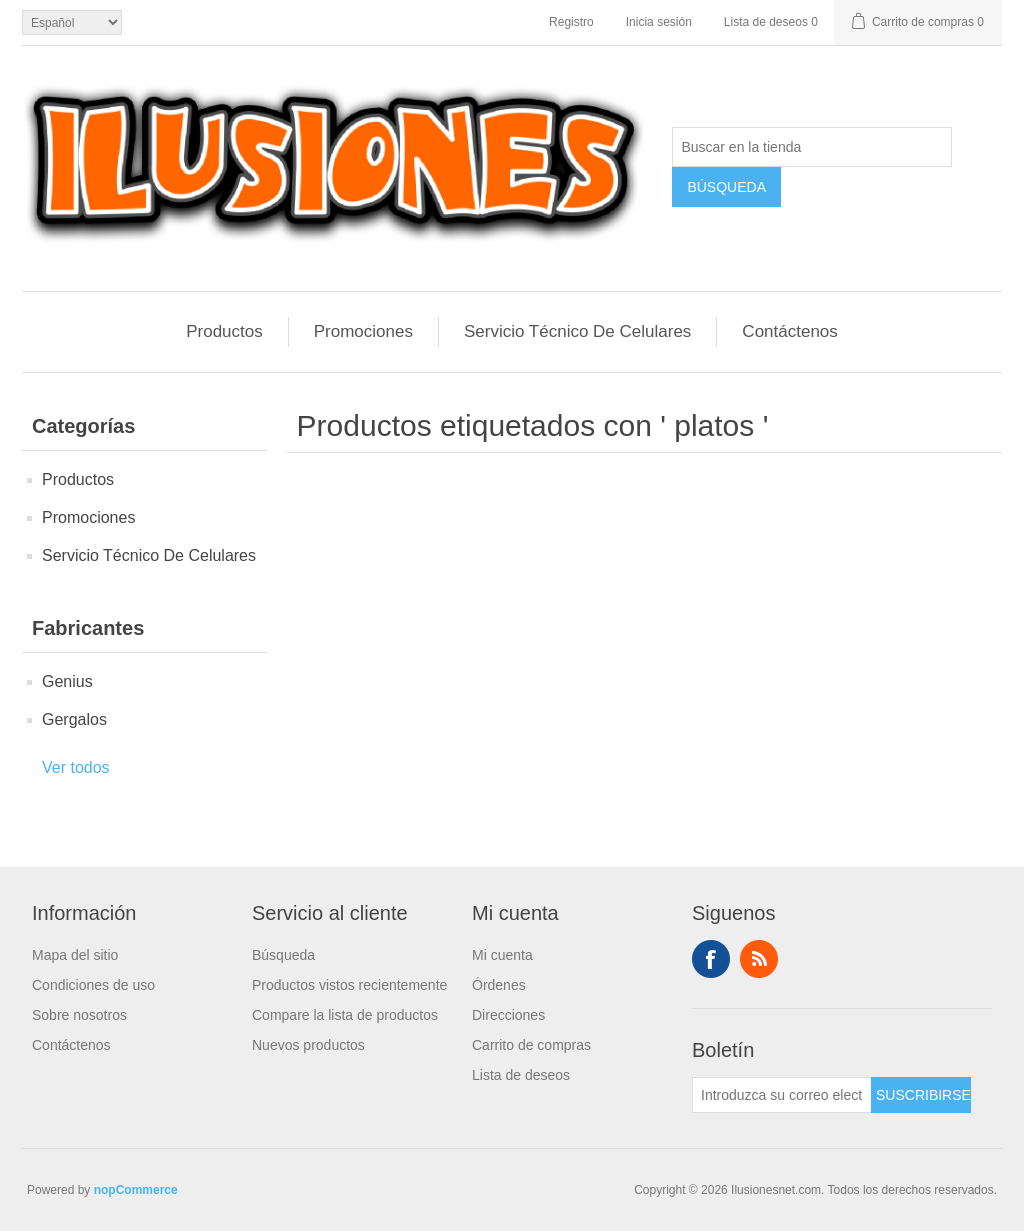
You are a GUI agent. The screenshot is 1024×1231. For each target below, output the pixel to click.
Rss (759, 959)
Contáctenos (789, 331)
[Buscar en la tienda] (812, 147)
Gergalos (74, 719)
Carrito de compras (531, 1045)
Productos (224, 331)
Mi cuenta (502, 955)
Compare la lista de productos (345, 1015)
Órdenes (499, 985)
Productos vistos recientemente (349, 985)
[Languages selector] (72, 22)
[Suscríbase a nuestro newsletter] (782, 1095)
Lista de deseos (521, 1075)
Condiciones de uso (93, 985)
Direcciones (508, 1015)
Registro (571, 22)
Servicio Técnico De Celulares (577, 331)
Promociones (363, 331)
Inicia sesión (659, 22)
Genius (67, 681)
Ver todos (76, 767)
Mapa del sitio (75, 955)
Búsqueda (283, 955)
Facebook (711, 959)
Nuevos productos (308, 1045)
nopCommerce (136, 1190)
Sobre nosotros (79, 1015)
